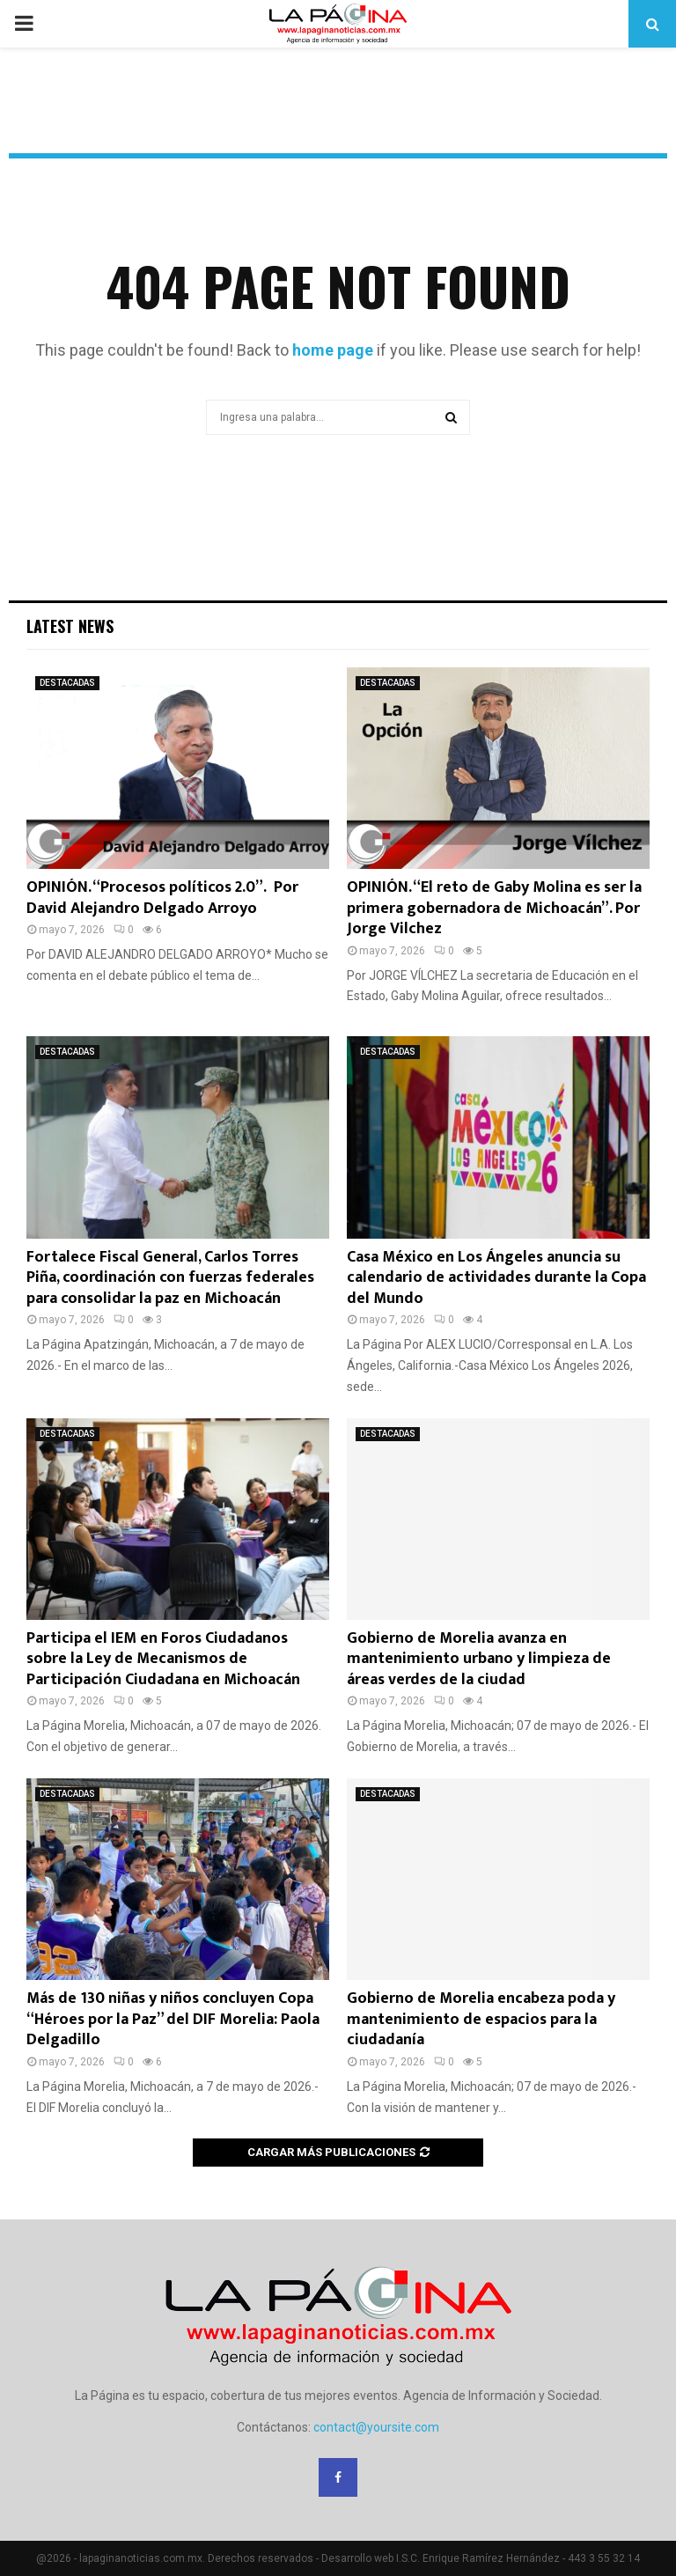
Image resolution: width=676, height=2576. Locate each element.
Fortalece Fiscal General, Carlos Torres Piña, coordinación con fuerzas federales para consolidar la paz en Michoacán (170, 1278)
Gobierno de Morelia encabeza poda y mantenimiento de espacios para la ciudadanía (481, 2019)
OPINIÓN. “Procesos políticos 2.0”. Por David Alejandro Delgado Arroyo (162, 897)
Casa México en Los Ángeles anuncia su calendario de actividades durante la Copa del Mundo (496, 1278)
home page (332, 350)
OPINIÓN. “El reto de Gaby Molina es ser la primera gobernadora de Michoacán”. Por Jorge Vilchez (494, 908)
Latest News (70, 626)
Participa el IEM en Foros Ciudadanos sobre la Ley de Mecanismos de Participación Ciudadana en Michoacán (163, 1659)
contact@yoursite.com (376, 2427)
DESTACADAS (67, 683)
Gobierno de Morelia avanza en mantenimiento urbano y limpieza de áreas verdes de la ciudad (479, 1659)
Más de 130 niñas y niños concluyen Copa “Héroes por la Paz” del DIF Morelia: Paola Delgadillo (173, 2019)
